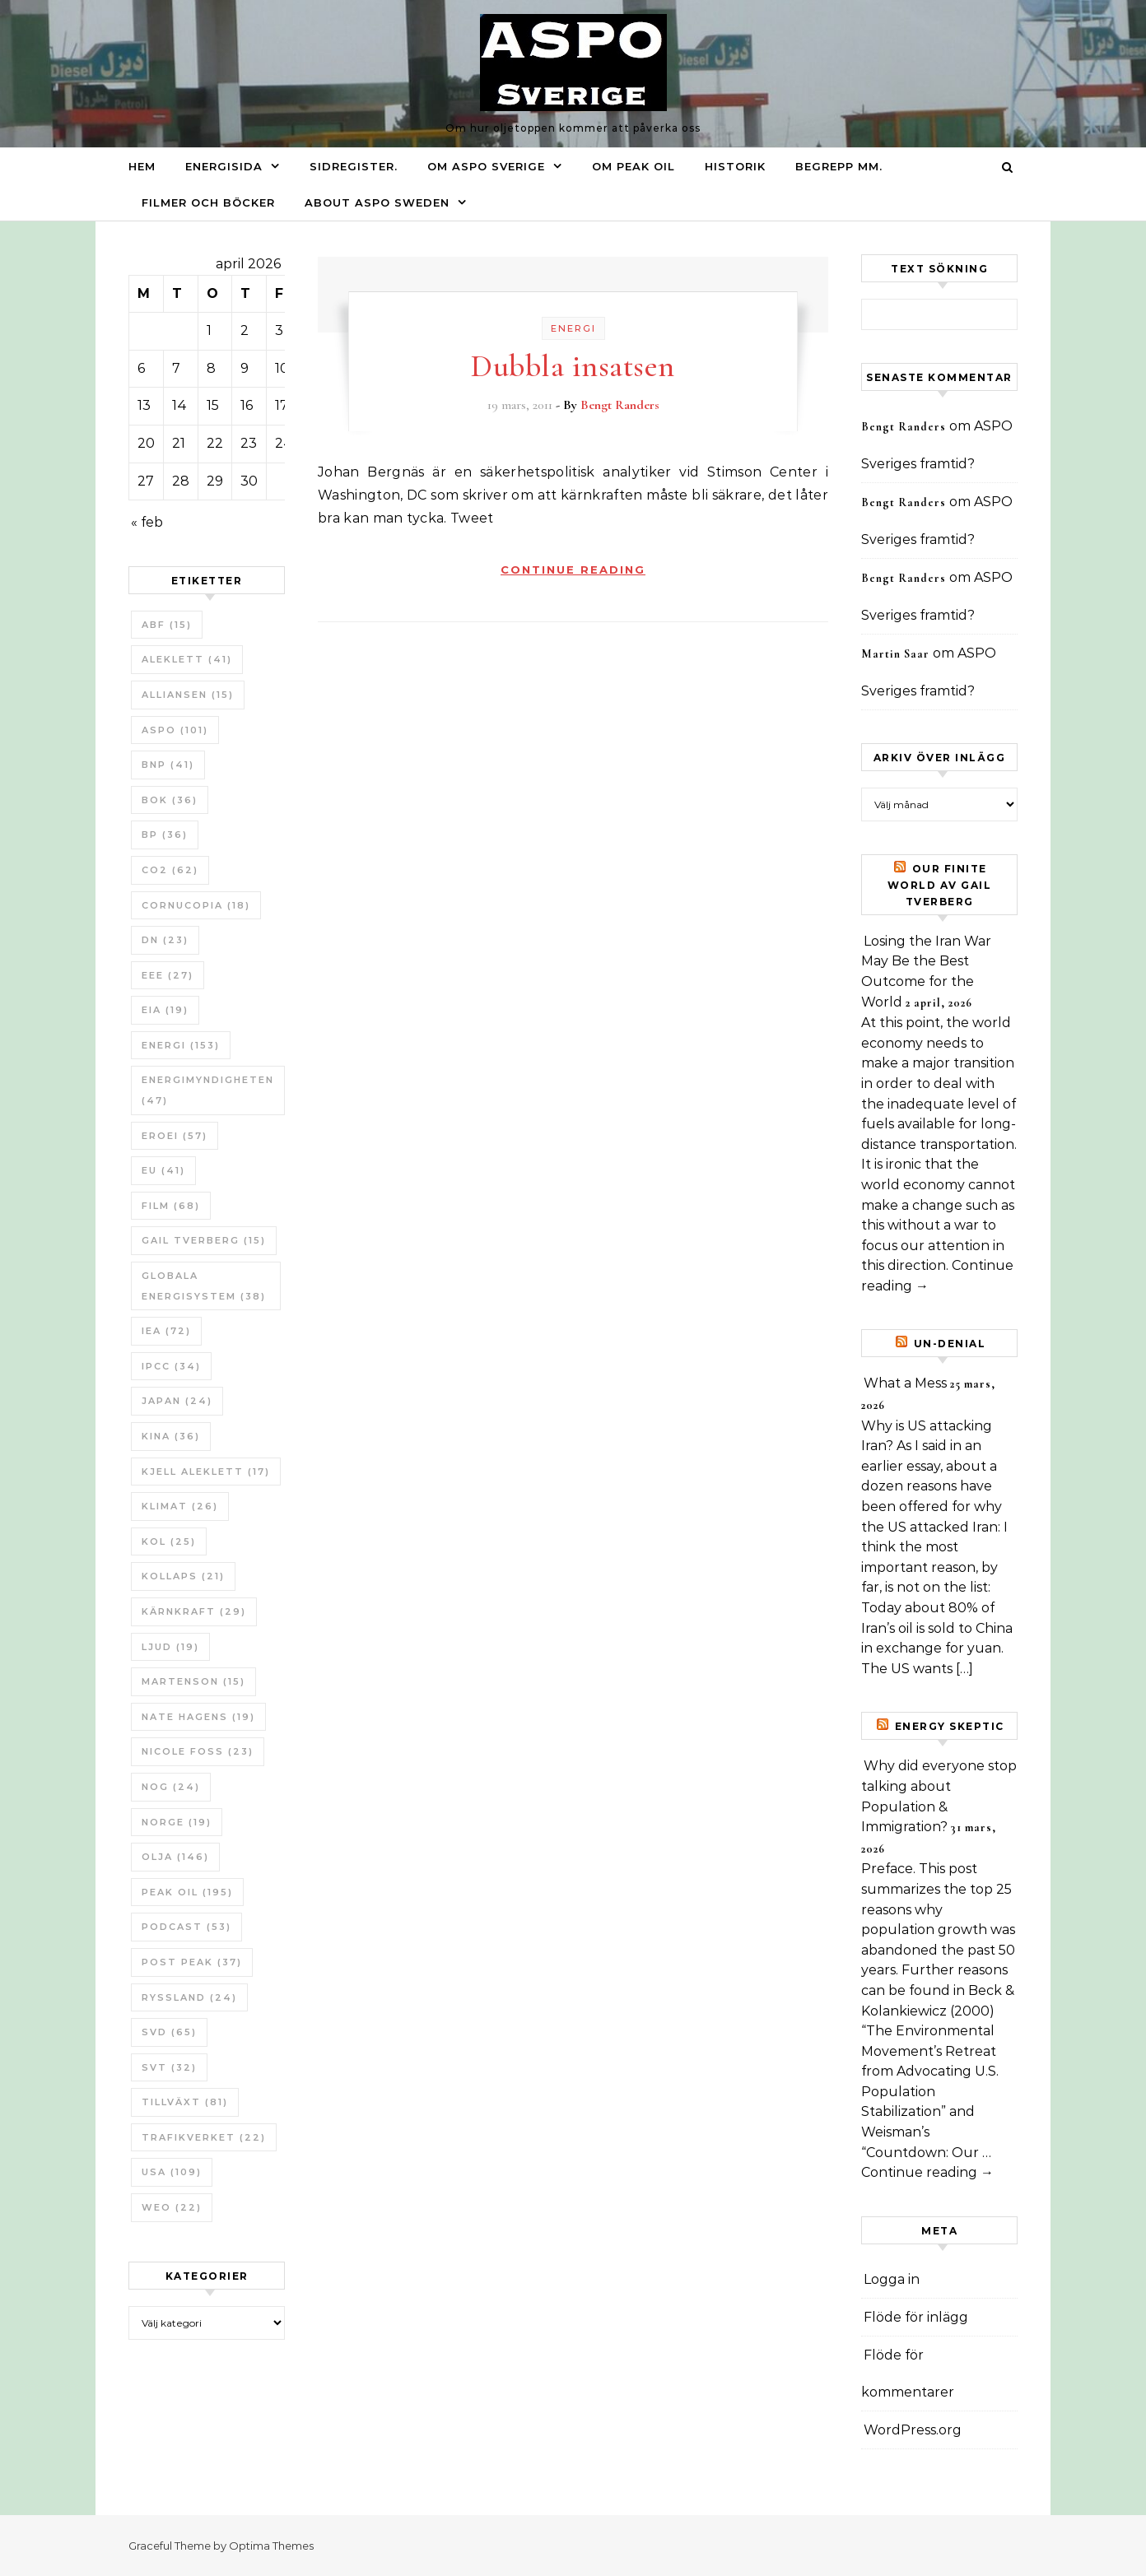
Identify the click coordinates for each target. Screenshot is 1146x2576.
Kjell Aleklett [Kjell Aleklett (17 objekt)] (206, 1471)
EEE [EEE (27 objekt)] (167, 975)
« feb (147, 522)
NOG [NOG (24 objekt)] (171, 1787)
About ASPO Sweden (377, 202)
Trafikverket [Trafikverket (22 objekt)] (204, 2137)
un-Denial (950, 1343)
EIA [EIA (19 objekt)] (165, 1010)
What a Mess (905, 1383)
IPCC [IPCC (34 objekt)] (171, 1366)
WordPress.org (913, 2430)
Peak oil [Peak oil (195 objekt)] (187, 1892)
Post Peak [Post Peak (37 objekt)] (192, 1962)
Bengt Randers (619, 405)
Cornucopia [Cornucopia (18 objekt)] (196, 905)
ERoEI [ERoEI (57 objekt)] (174, 1136)
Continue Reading (573, 569)
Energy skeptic (949, 1726)
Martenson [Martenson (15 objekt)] (193, 1681)
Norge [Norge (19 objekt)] (177, 1822)
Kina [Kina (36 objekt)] (171, 1436)
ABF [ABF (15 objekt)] (167, 624)
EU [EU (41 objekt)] (163, 1170)
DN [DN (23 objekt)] (165, 940)
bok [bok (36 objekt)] (170, 800)
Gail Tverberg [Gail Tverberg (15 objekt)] (204, 1240)
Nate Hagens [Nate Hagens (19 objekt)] (198, 1717)
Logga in (892, 2279)
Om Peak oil (633, 166)
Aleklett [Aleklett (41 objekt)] (187, 659)
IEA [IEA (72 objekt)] (166, 1331)
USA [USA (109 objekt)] (172, 2172)
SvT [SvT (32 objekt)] (169, 2067)
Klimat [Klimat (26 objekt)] (180, 1506)
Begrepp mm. (839, 166)
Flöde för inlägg (916, 2317)
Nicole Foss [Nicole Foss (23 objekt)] (198, 1751)
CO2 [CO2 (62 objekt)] (170, 870)
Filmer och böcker (208, 202)
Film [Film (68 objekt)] (171, 1205)
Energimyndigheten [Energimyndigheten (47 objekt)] (208, 1090)
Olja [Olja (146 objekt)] (175, 1856)
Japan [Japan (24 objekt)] (177, 1401)
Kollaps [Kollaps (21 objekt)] (183, 1576)
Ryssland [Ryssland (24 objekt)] (189, 1997)
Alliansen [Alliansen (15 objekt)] (188, 694)
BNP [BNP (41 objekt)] (168, 764)
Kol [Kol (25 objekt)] (169, 1541)
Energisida (224, 166)
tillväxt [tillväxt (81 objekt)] (185, 2102)
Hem (142, 166)
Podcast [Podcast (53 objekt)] (186, 1926)
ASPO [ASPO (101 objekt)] (175, 730)
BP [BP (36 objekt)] (165, 834)
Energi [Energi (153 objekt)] (181, 1045)
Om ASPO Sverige (486, 166)
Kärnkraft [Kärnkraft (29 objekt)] (194, 1611)
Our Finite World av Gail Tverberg (939, 885)
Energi (573, 328)
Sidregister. (354, 166)
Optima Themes (271, 2545)
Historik (735, 166)
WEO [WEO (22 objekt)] (172, 2207)
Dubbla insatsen (573, 366)
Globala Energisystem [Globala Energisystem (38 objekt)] (204, 1286)
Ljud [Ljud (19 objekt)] (170, 1647)
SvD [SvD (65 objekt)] (169, 2032)
